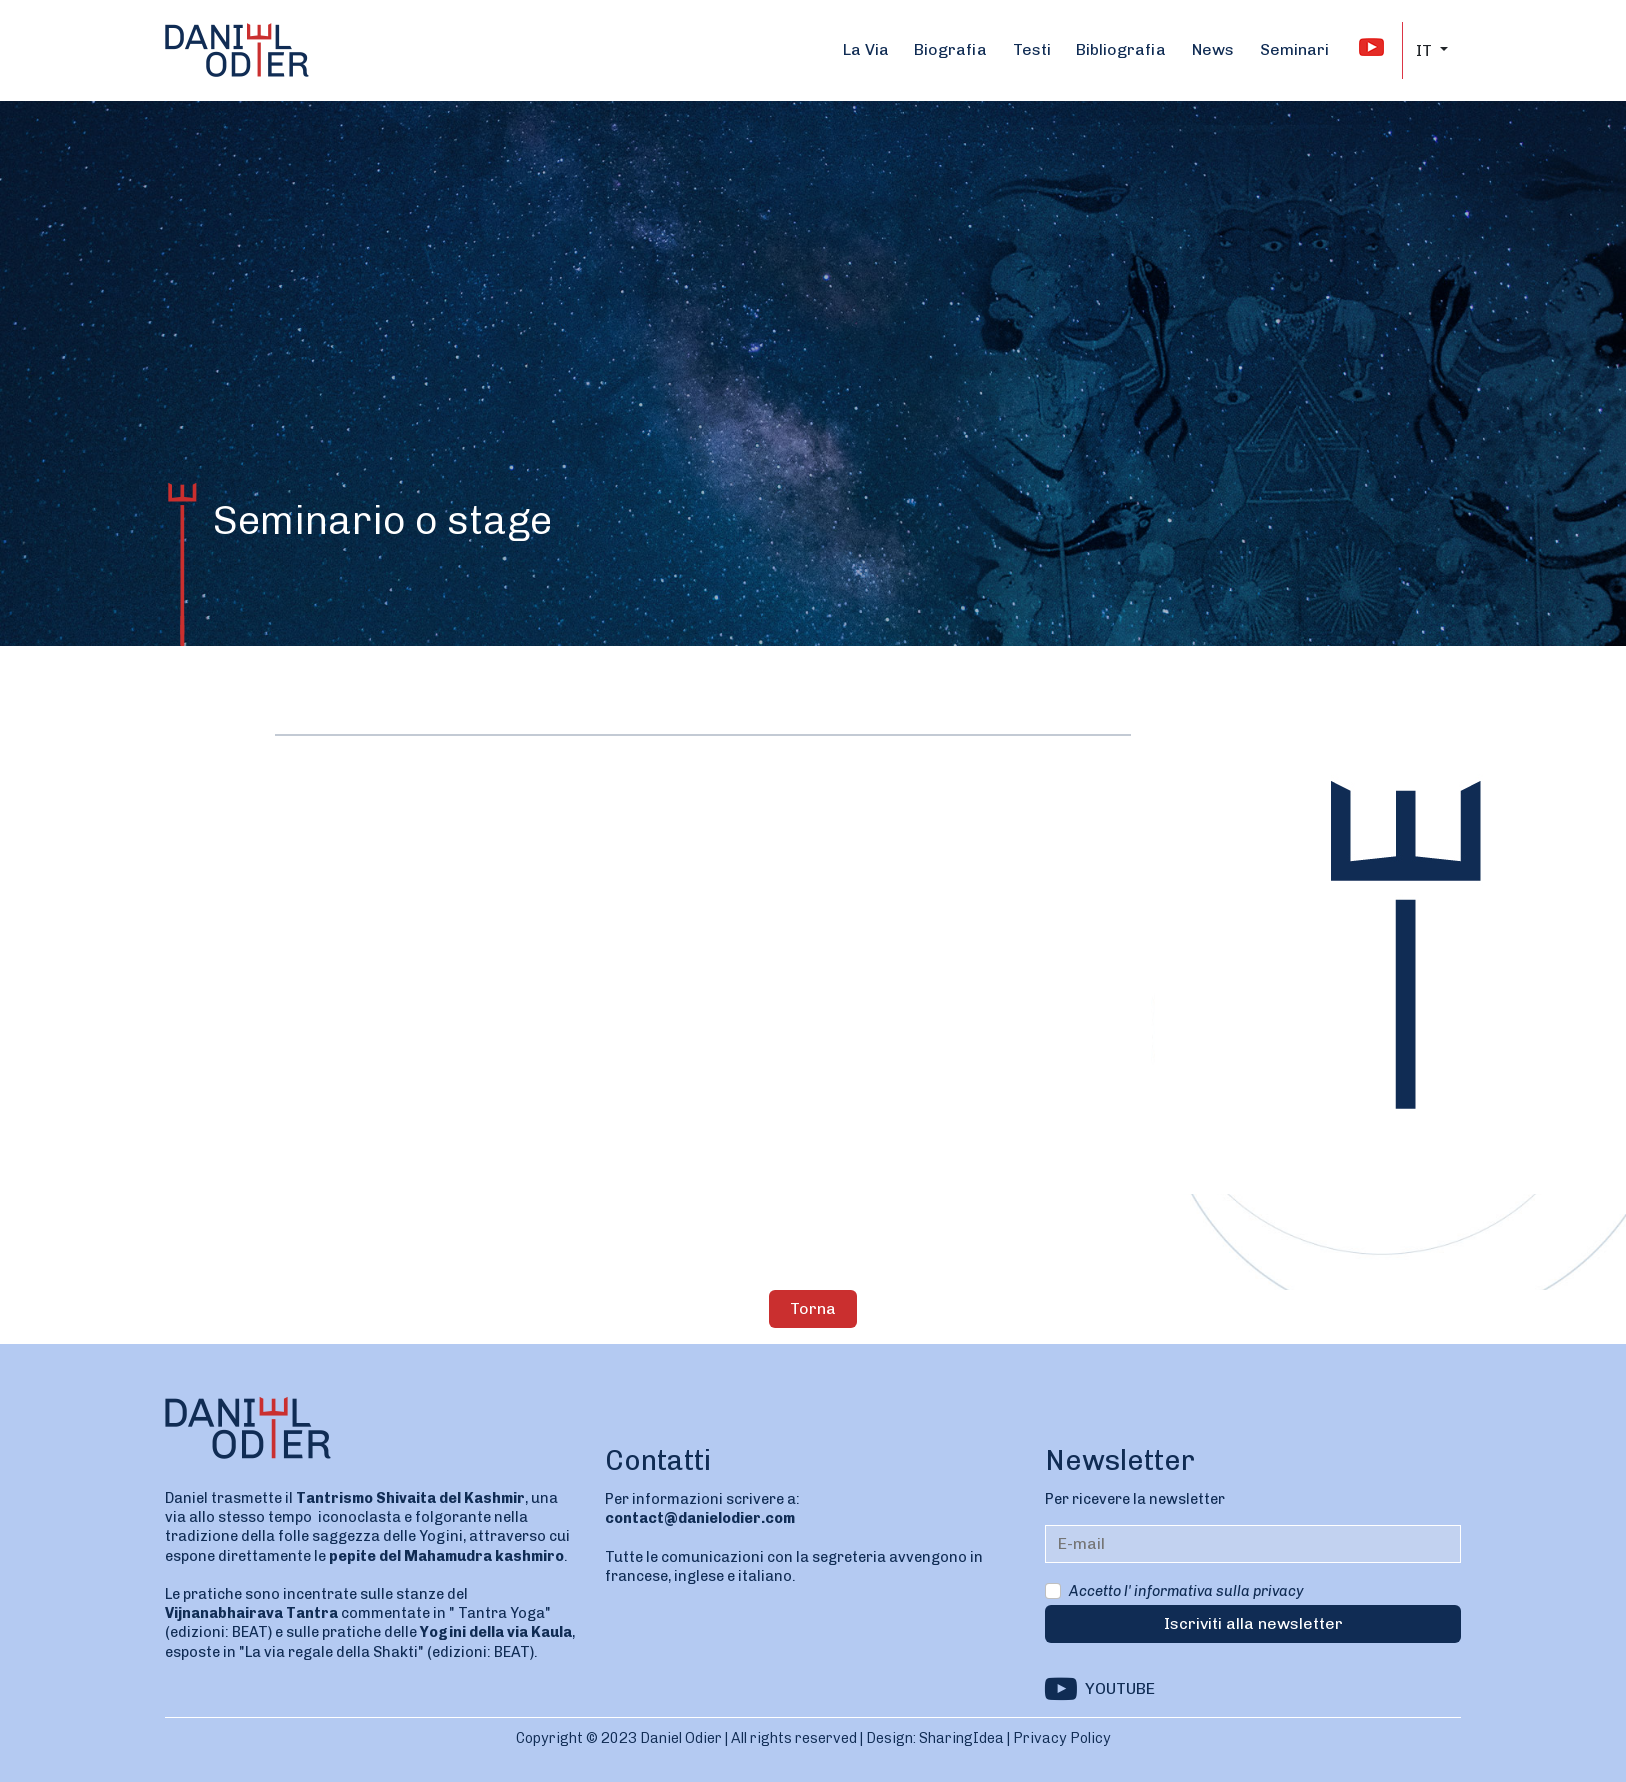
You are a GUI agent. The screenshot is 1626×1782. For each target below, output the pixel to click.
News (1213, 49)
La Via (866, 49)
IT (1426, 50)
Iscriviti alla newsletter (1253, 1623)
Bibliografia (1121, 49)
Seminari (1294, 49)
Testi (1032, 49)
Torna (813, 1308)
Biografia (950, 49)
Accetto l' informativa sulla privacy (1186, 1591)
